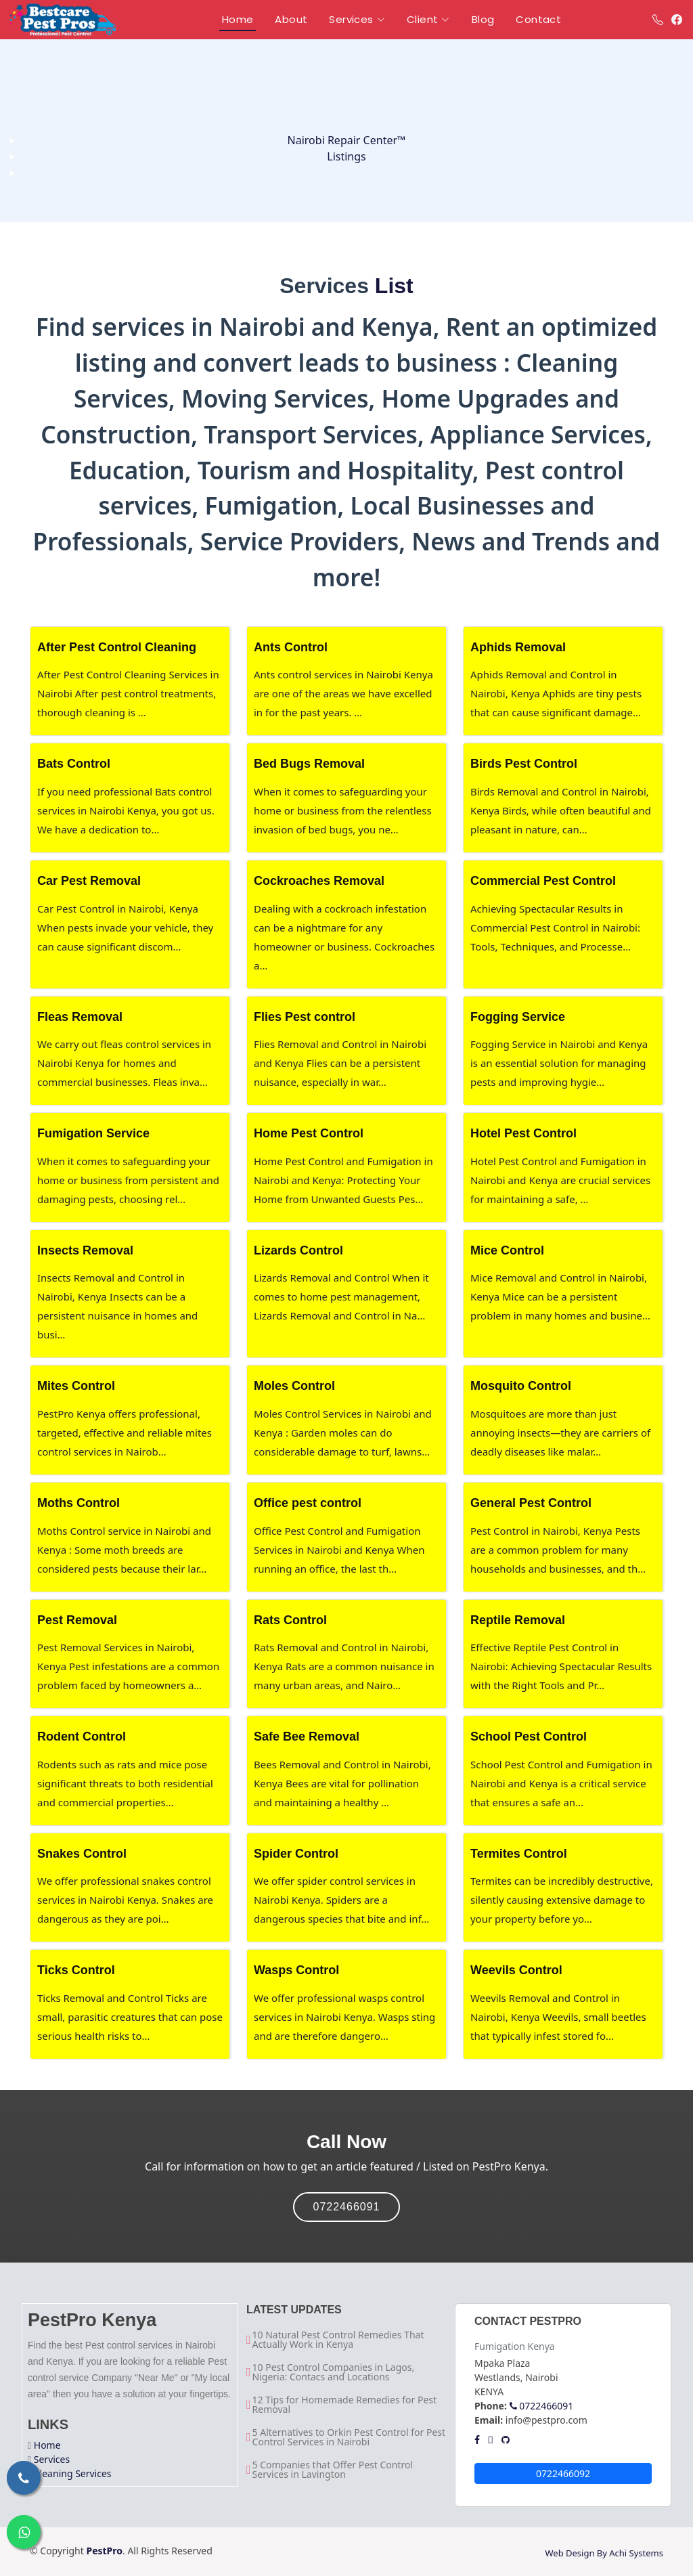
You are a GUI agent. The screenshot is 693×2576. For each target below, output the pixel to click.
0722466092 (563, 2473)
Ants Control (291, 647)
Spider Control (296, 1853)
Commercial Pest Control (543, 881)
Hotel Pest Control (523, 1133)
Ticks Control (76, 1970)
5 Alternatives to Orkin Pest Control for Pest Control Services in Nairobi (349, 2437)
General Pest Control (530, 1503)
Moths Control (78, 1503)
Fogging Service (517, 1017)
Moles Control (294, 1386)
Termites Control (518, 1853)
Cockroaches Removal (319, 881)
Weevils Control (516, 1970)
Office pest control (307, 1503)
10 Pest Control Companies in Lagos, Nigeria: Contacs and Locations (333, 2372)
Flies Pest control (304, 1017)
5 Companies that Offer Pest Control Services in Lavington (332, 2469)
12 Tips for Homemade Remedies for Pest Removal (344, 2404)
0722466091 (346, 2206)
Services (52, 2459)
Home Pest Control (308, 1133)
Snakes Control (82, 1853)
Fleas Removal (79, 1017)
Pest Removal (77, 1620)
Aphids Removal (518, 647)
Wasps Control (296, 1970)
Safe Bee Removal (306, 1736)
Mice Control (507, 1250)
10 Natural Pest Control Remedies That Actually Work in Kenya (338, 2339)
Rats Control (290, 1620)
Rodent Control (81, 1736)
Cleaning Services (73, 2473)
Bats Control (73, 763)
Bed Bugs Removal (309, 763)
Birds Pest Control (523, 763)
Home (47, 2445)
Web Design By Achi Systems (604, 2553)
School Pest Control (528, 1736)
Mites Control (76, 1386)
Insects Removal (85, 1250)
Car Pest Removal (89, 881)
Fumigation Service (93, 1133)
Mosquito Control (520, 1386)
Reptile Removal (517, 1620)
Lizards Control (298, 1250)
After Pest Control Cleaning (116, 647)
